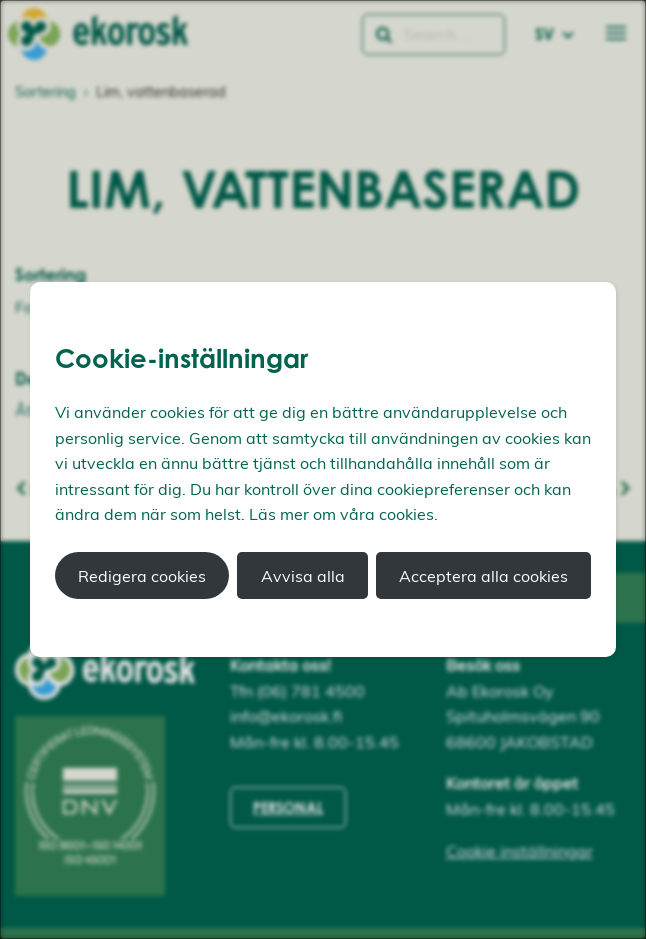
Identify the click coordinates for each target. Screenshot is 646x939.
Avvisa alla (303, 576)
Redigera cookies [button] (142, 576)
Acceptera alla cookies (483, 576)
